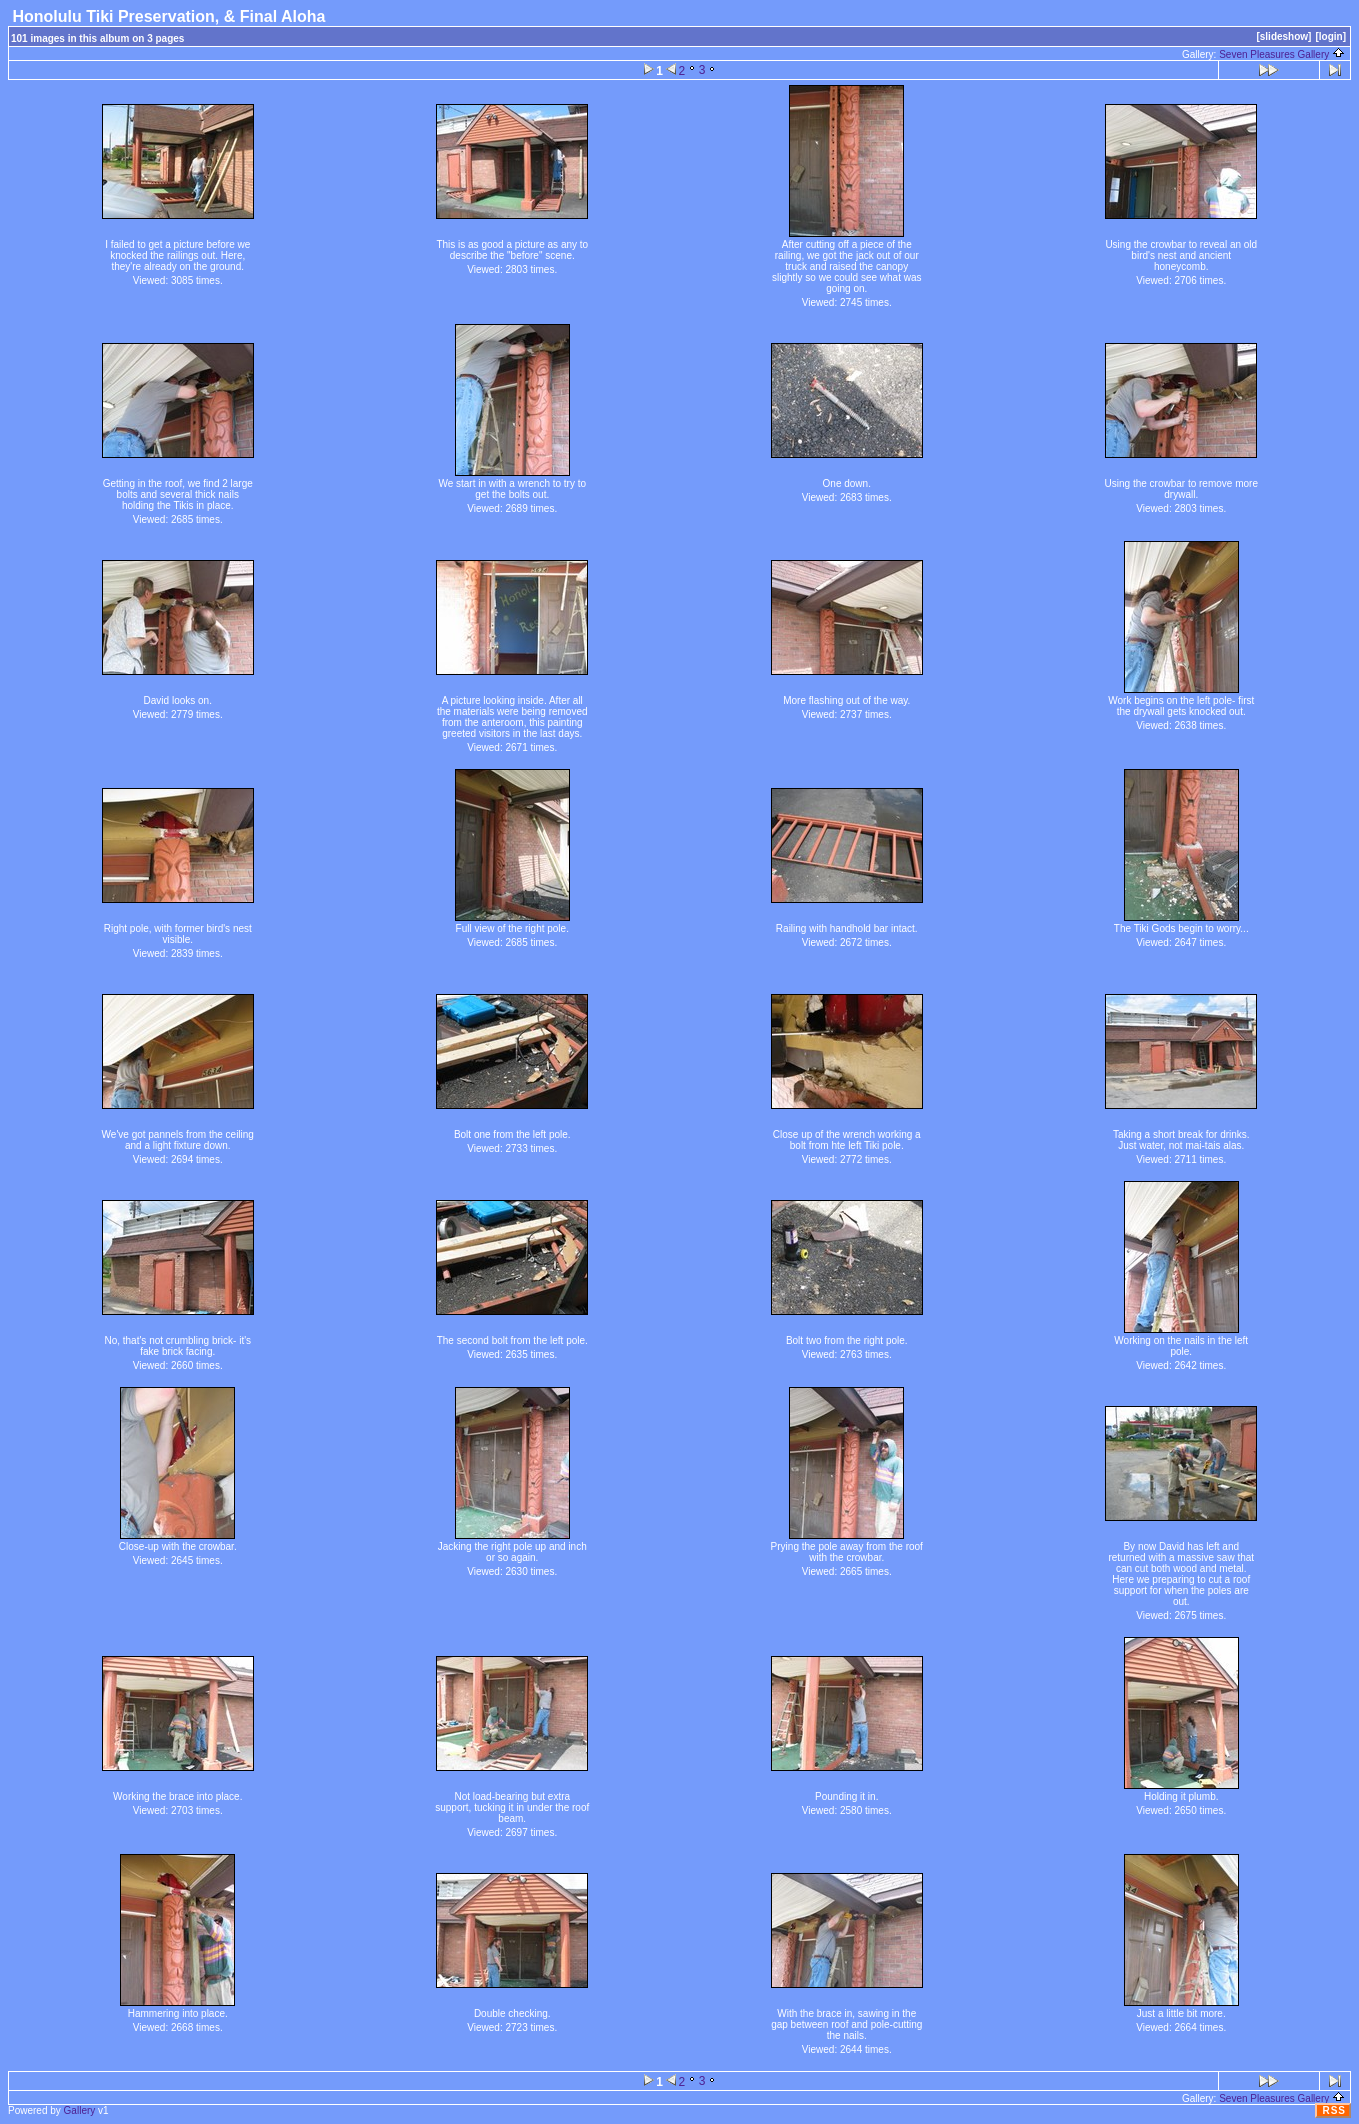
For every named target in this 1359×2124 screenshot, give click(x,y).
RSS (1334, 2110)
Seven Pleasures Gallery (1282, 54)
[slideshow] (1283, 36)
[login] (1330, 36)
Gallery (80, 2110)
